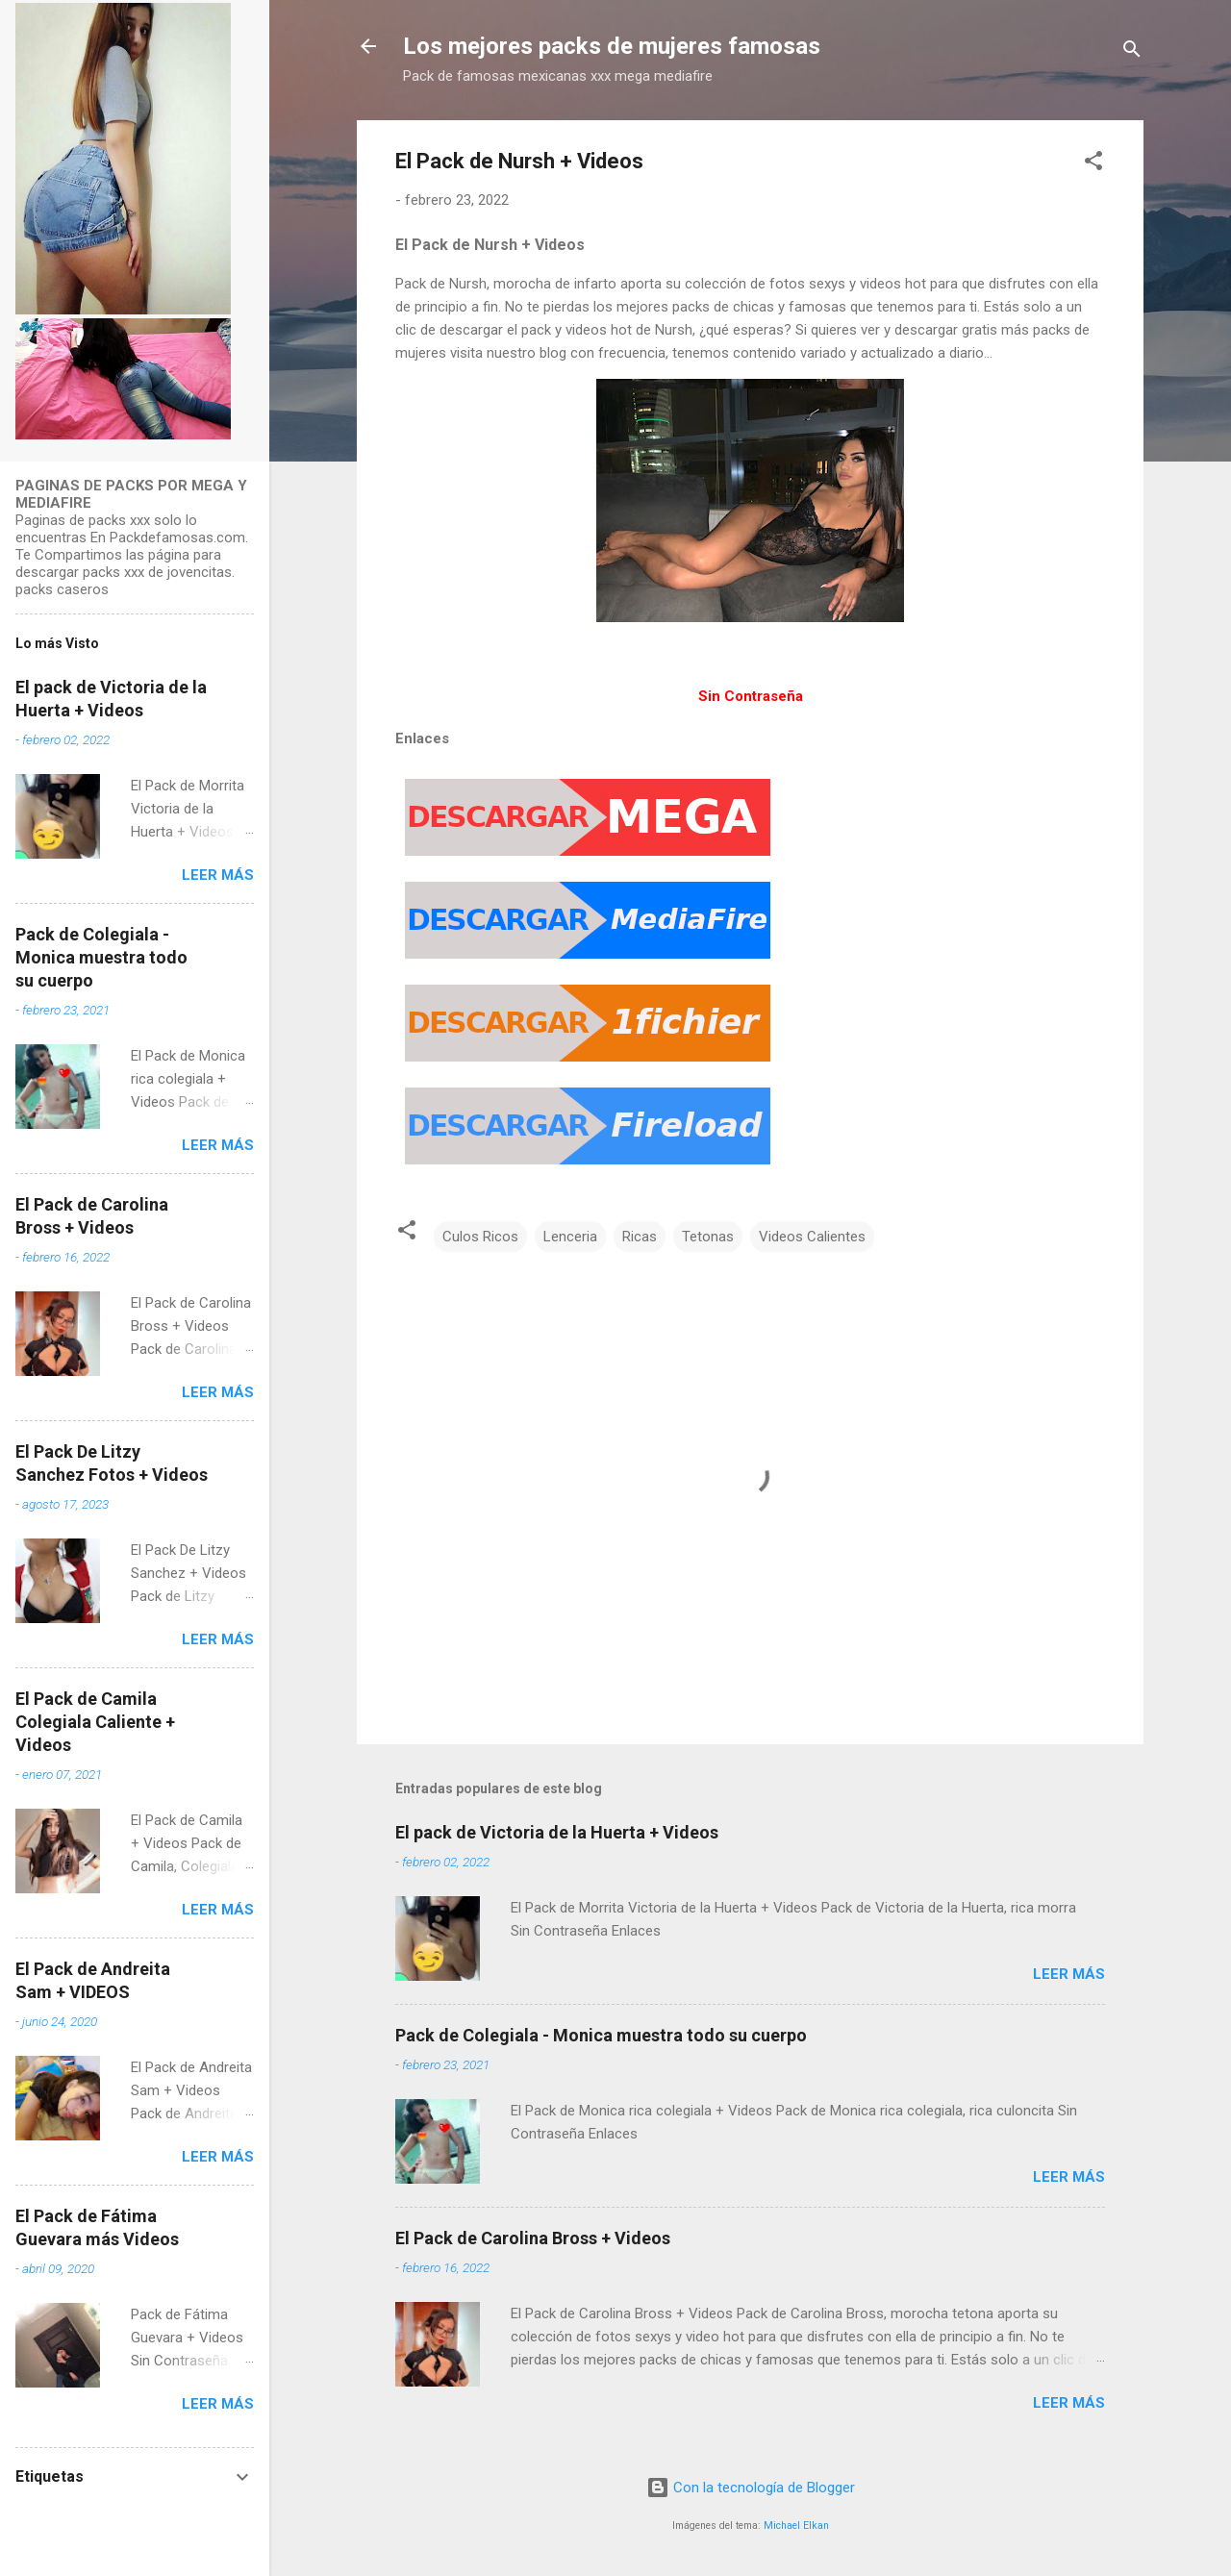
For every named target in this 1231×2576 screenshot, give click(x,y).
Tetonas (708, 1236)
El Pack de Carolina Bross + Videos (532, 2238)
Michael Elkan (796, 2525)
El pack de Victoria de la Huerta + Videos (556, 1832)
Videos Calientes (812, 1236)
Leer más (1069, 1974)
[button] (1093, 164)
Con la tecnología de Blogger (750, 2487)
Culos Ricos (480, 1236)
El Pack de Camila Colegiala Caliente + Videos (95, 1721)
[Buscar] (1131, 52)
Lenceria (570, 1236)
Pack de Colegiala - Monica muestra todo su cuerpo (601, 2035)
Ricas (639, 1236)
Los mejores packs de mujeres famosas (611, 46)
